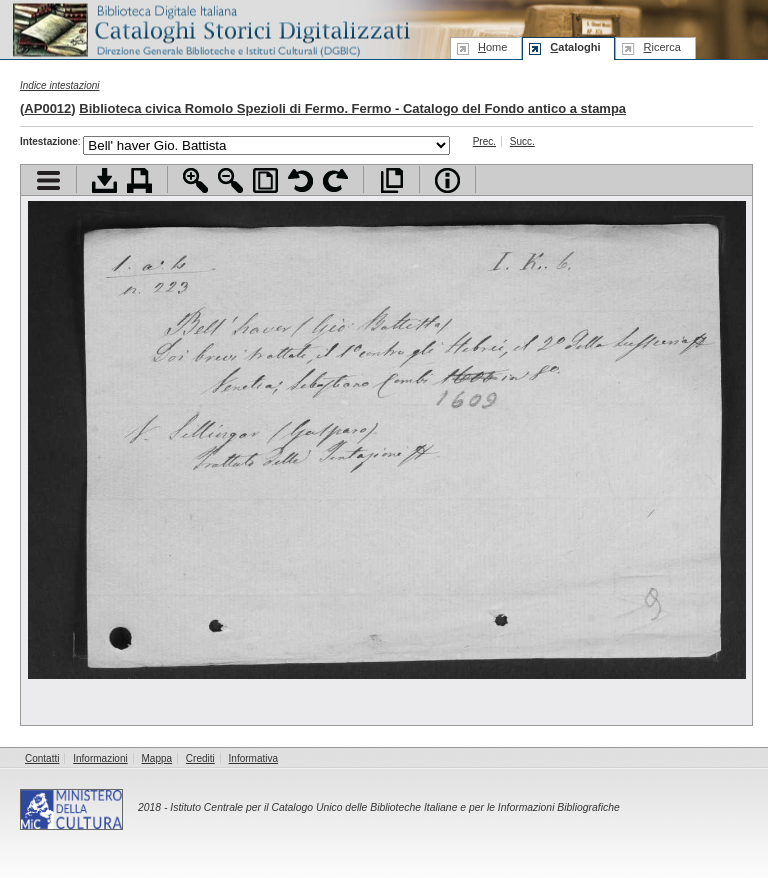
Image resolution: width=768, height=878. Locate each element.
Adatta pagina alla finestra (265, 180)
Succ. (522, 141)
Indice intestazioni (60, 85)
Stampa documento (139, 180)
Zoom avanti (195, 180)
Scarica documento (104, 180)
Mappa (157, 758)
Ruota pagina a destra (335, 180)
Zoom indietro (230, 180)
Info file (447, 180)
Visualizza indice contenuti (48, 180)
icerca (661, 47)
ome (492, 47)
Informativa (253, 758)
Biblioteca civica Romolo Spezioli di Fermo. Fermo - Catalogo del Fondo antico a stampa (352, 108)
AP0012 (47, 108)
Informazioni (100, 758)
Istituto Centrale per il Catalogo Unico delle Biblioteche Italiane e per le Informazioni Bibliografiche (394, 807)
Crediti (200, 758)
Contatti (42, 758)
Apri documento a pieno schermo (391, 180)
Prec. (484, 141)
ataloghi (575, 47)
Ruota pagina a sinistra (300, 180)
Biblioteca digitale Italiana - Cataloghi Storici (210, 28)
